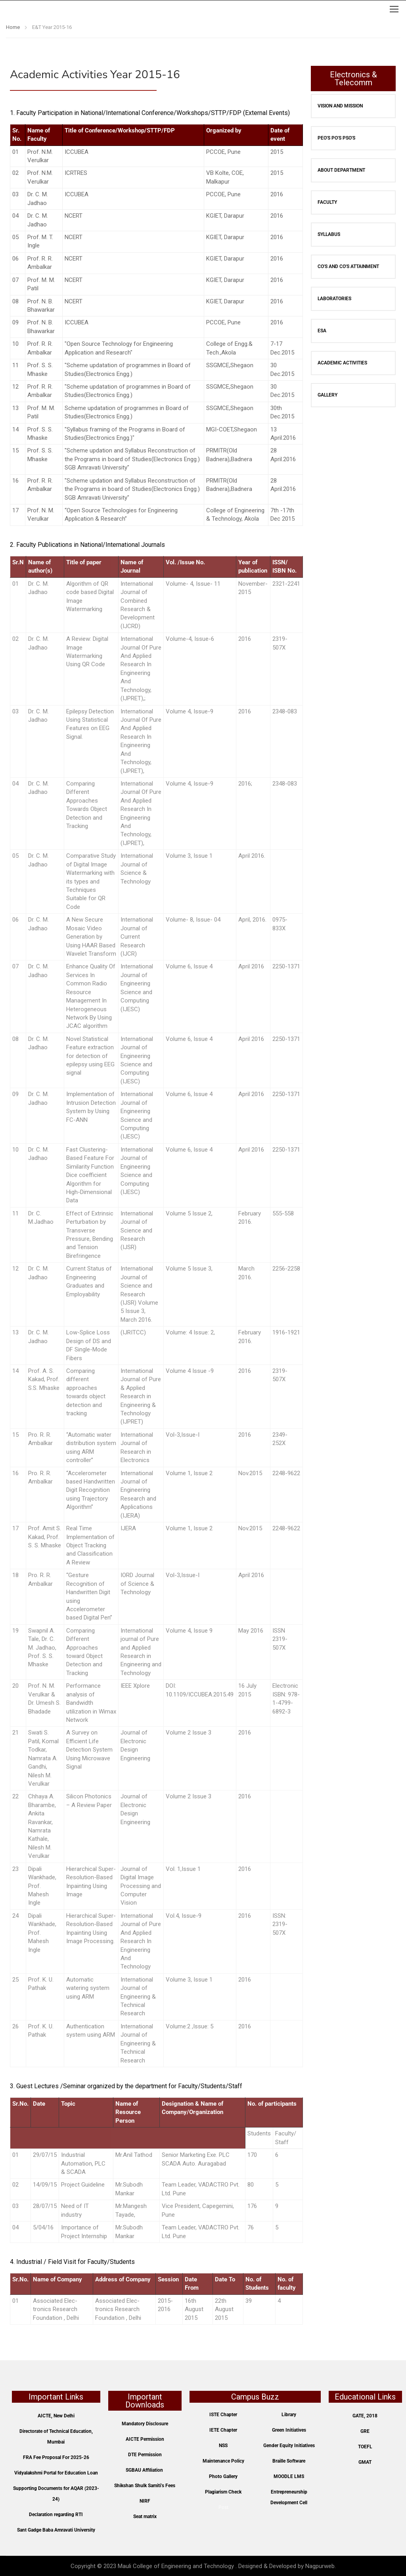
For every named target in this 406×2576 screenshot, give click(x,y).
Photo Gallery (223, 2476)
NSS (223, 2445)
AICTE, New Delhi (56, 2416)
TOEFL (365, 2447)
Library (289, 2414)
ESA (322, 331)
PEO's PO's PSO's (336, 138)
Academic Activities (342, 363)
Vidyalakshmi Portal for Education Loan (56, 2473)
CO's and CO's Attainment (348, 266)
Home (13, 27)
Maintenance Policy (223, 2461)
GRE (365, 2431)
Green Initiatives (289, 2430)
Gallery (327, 395)
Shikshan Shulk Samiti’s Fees (144, 2485)
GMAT (365, 2462)
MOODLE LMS (289, 2476)
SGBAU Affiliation (144, 2470)
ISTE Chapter (223, 2414)
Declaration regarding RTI (56, 2514)
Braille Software (288, 2461)
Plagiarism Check (223, 2492)
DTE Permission (145, 2454)
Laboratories (334, 298)
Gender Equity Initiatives (289, 2445)
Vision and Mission (340, 106)
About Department (341, 170)
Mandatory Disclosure (145, 2423)
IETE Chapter (223, 2430)
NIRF (145, 2501)
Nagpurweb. (320, 2566)
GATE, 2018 (364, 2416)
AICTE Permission (145, 2439)
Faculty (327, 202)
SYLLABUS (329, 234)
